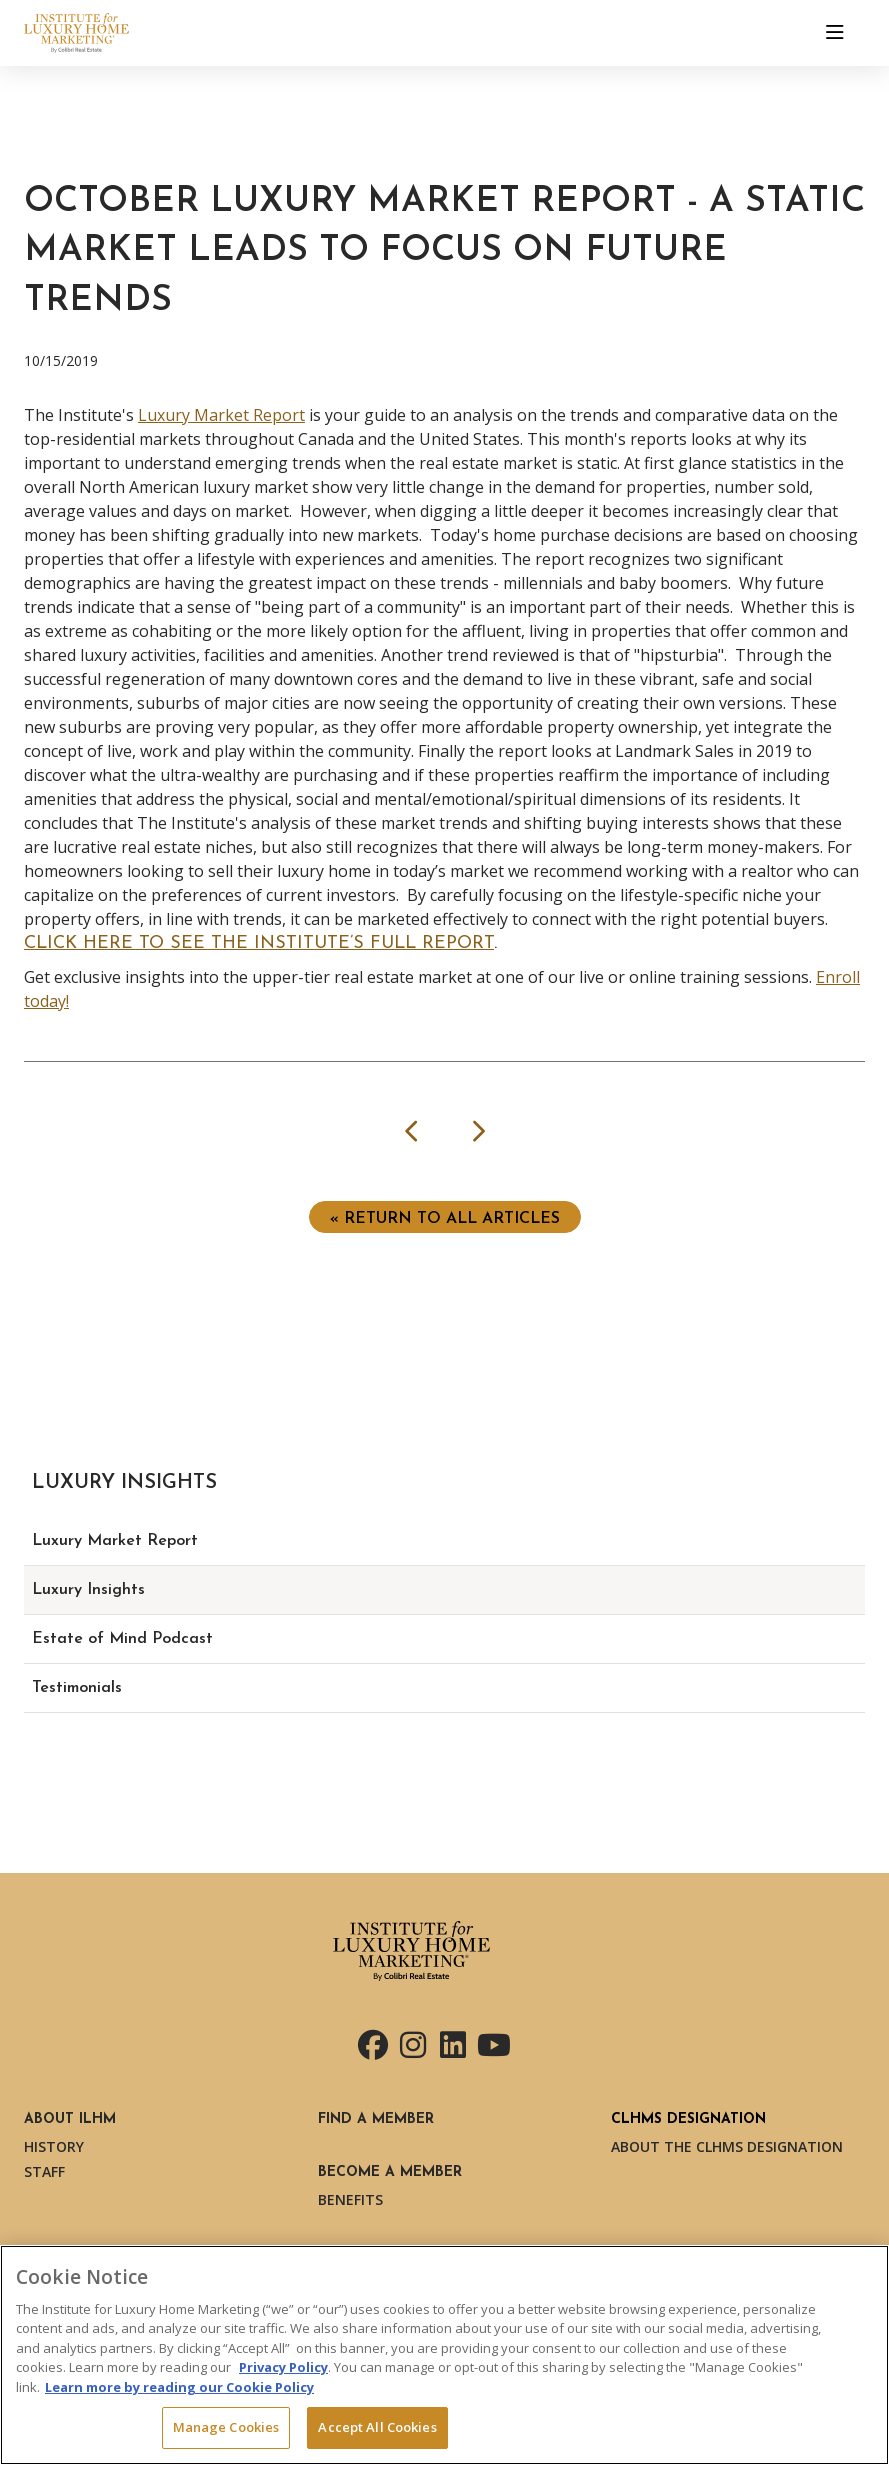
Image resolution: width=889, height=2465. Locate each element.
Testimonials (77, 1688)
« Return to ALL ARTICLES (445, 1219)
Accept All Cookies (377, 2427)
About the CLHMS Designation (727, 2146)
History (54, 2146)
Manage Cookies (226, 2427)
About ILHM (70, 2119)
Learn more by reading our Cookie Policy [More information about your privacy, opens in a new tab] (179, 2387)
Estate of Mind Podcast (122, 1639)
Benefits (350, 2199)
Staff (44, 2171)
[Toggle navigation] (835, 33)
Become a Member (390, 2172)
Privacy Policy (283, 2367)
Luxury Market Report (221, 415)
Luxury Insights (88, 1590)
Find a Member (376, 2119)
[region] (444, 2355)
